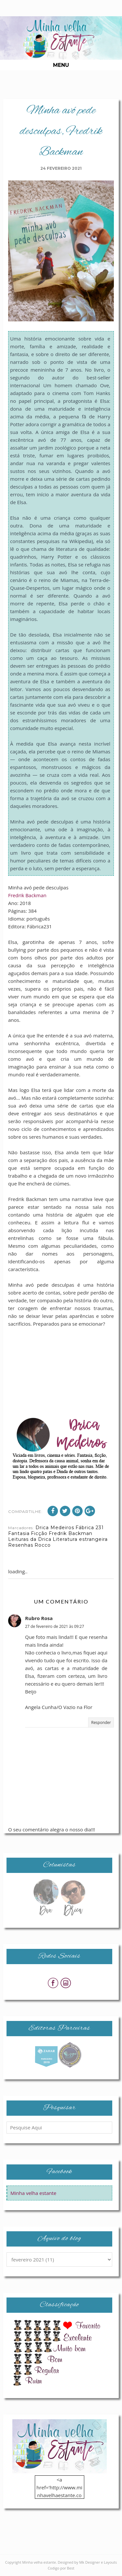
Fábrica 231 (89, 1527)
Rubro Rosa (39, 1618)
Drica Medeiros (54, 1527)
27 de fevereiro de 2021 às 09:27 (54, 1626)
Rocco (42, 1545)
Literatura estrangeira (80, 1539)
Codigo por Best (61, 2568)
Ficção (39, 1533)
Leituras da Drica (29, 1539)
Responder (101, 1722)
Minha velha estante (33, 2193)
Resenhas (20, 1545)
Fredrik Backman (27, 895)
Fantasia (19, 1533)
